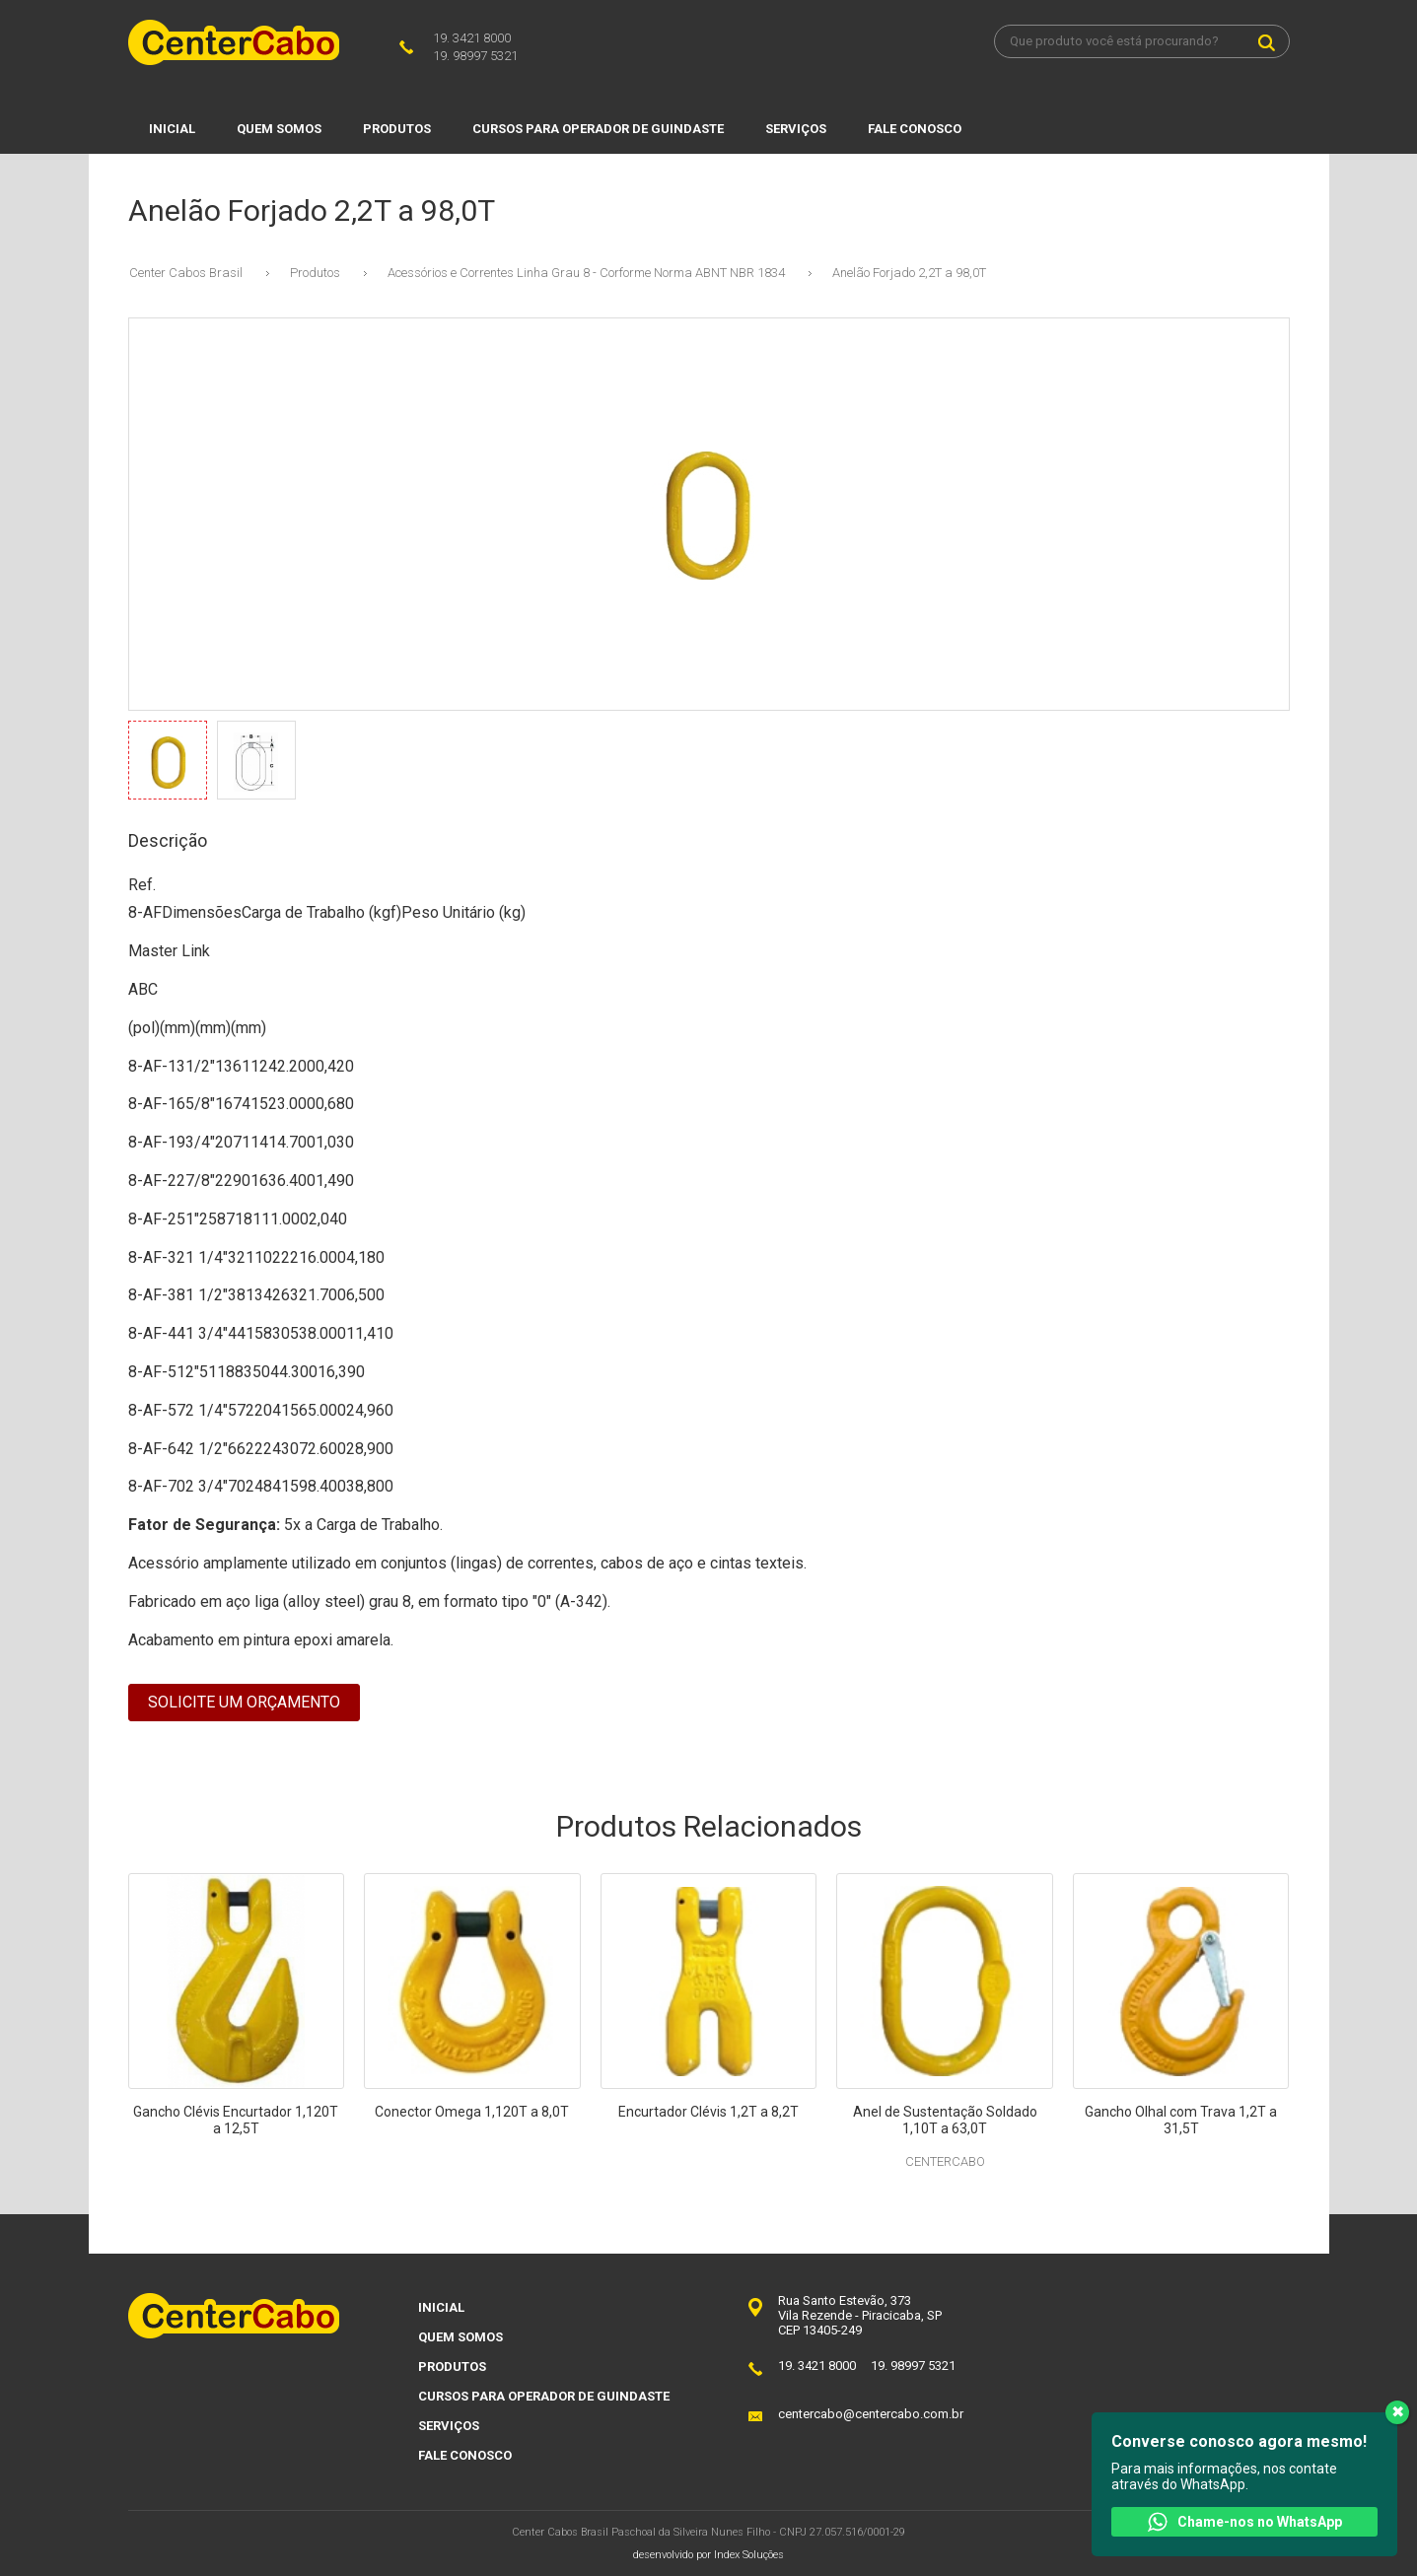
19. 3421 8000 (472, 38)
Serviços (795, 128)
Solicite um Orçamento (244, 1702)
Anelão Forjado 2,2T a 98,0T (909, 272)
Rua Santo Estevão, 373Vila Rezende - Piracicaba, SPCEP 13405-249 (860, 2315)
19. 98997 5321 (475, 55)
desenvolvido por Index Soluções (708, 2554)
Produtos (397, 128)
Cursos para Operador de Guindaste (598, 128)
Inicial (172, 128)
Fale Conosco (914, 128)
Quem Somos (279, 128)
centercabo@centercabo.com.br (870, 2413)
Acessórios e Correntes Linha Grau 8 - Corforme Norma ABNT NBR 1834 (586, 272)
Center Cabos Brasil (186, 272)
